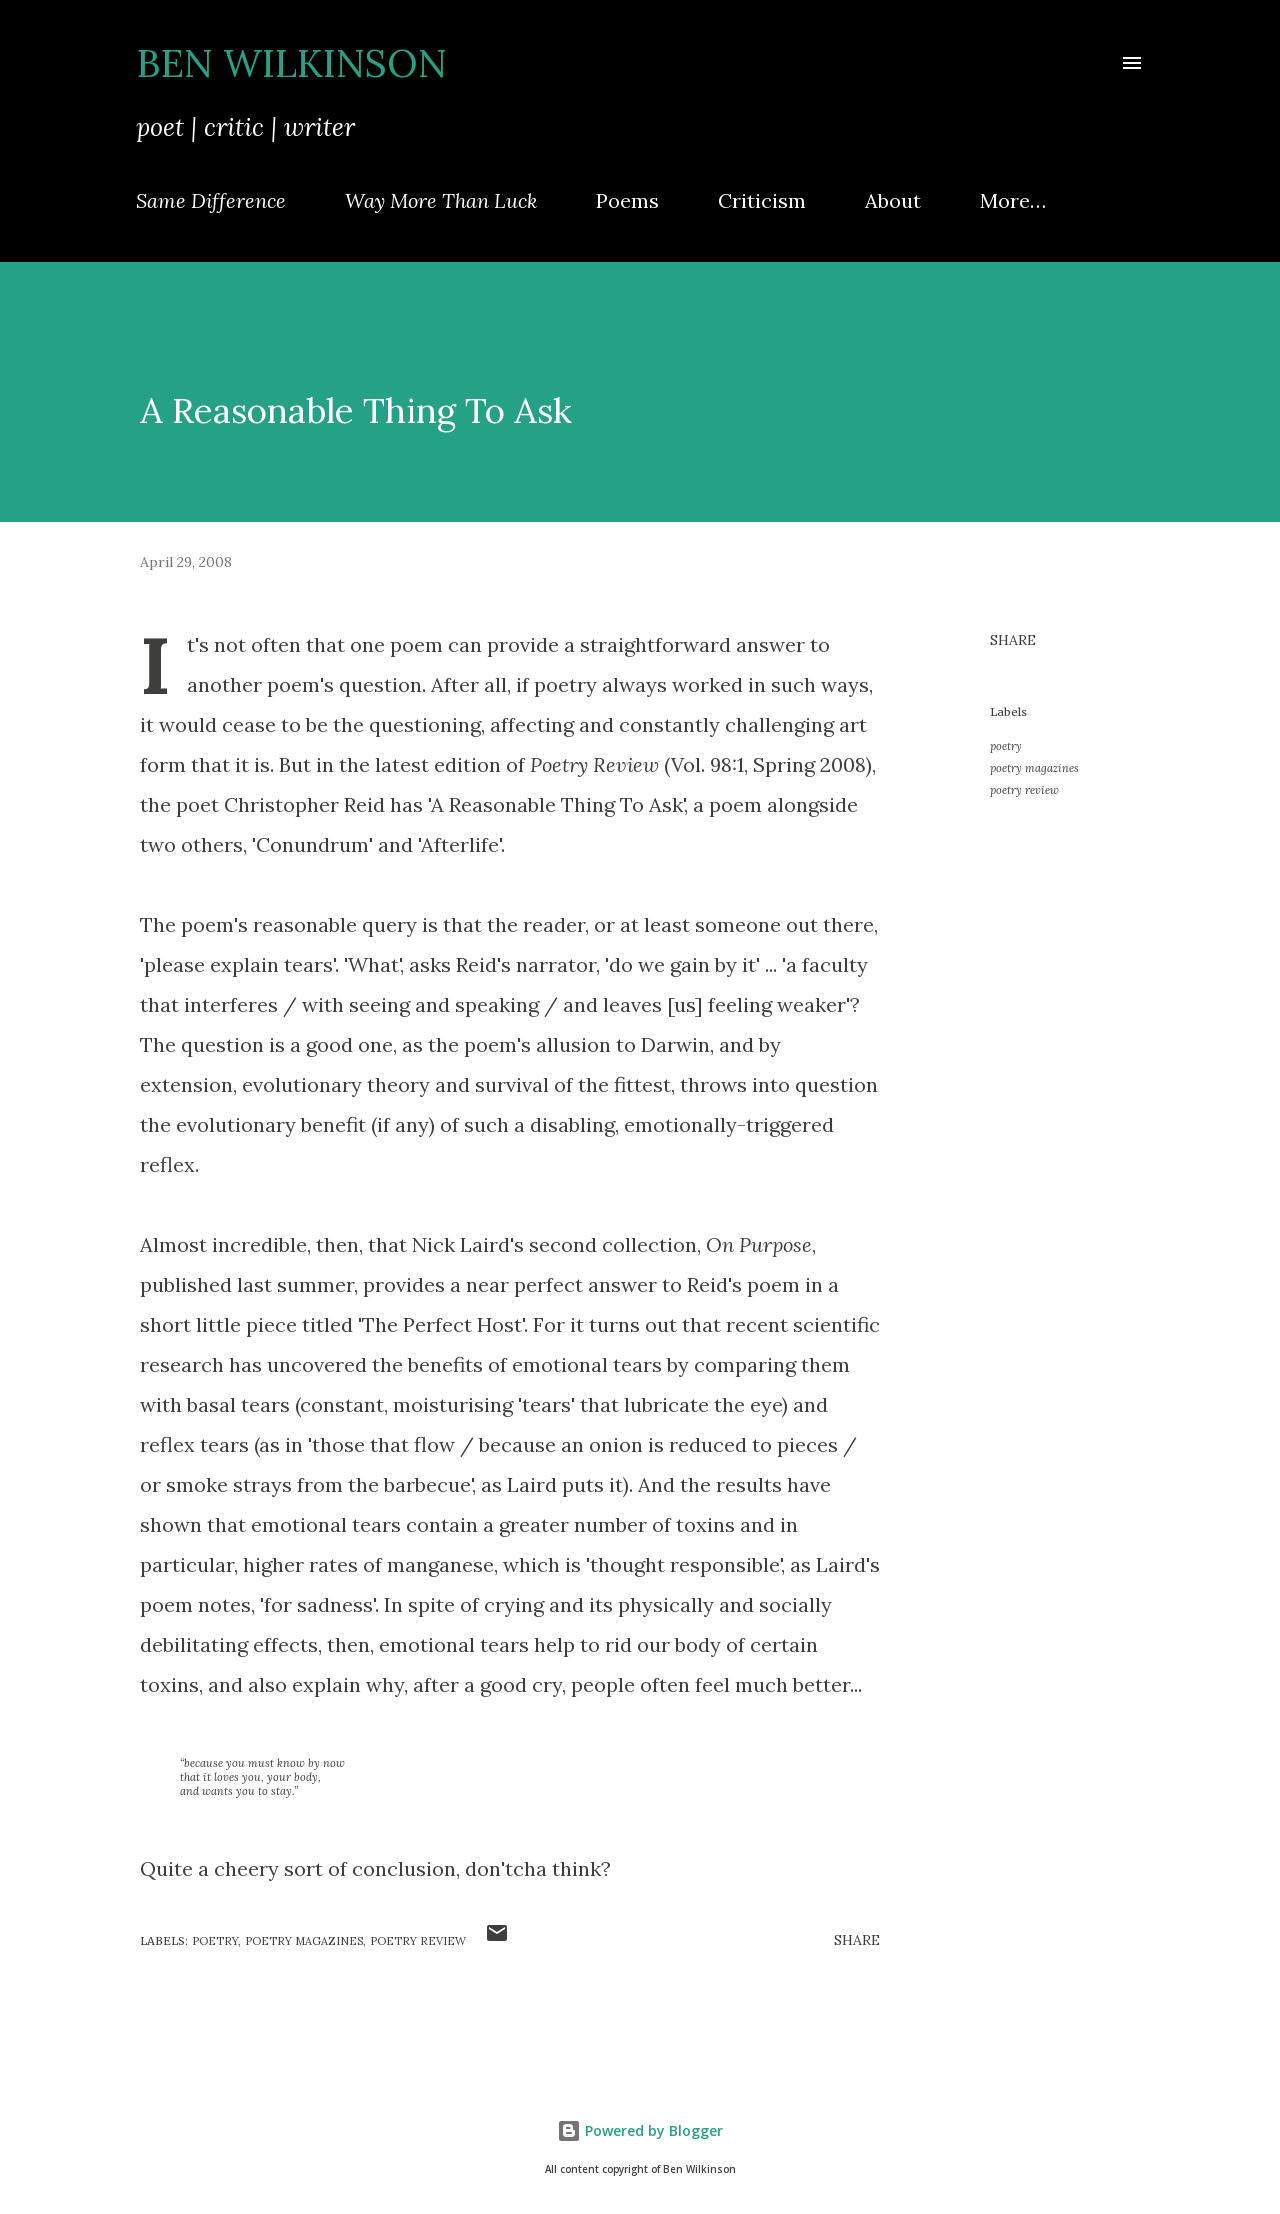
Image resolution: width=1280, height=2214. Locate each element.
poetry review (1024, 790)
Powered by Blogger (640, 2130)
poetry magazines (1034, 768)
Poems (627, 200)
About (893, 200)
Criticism (762, 200)
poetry (1006, 746)
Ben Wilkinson (291, 63)
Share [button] (1013, 640)
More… (1013, 200)
